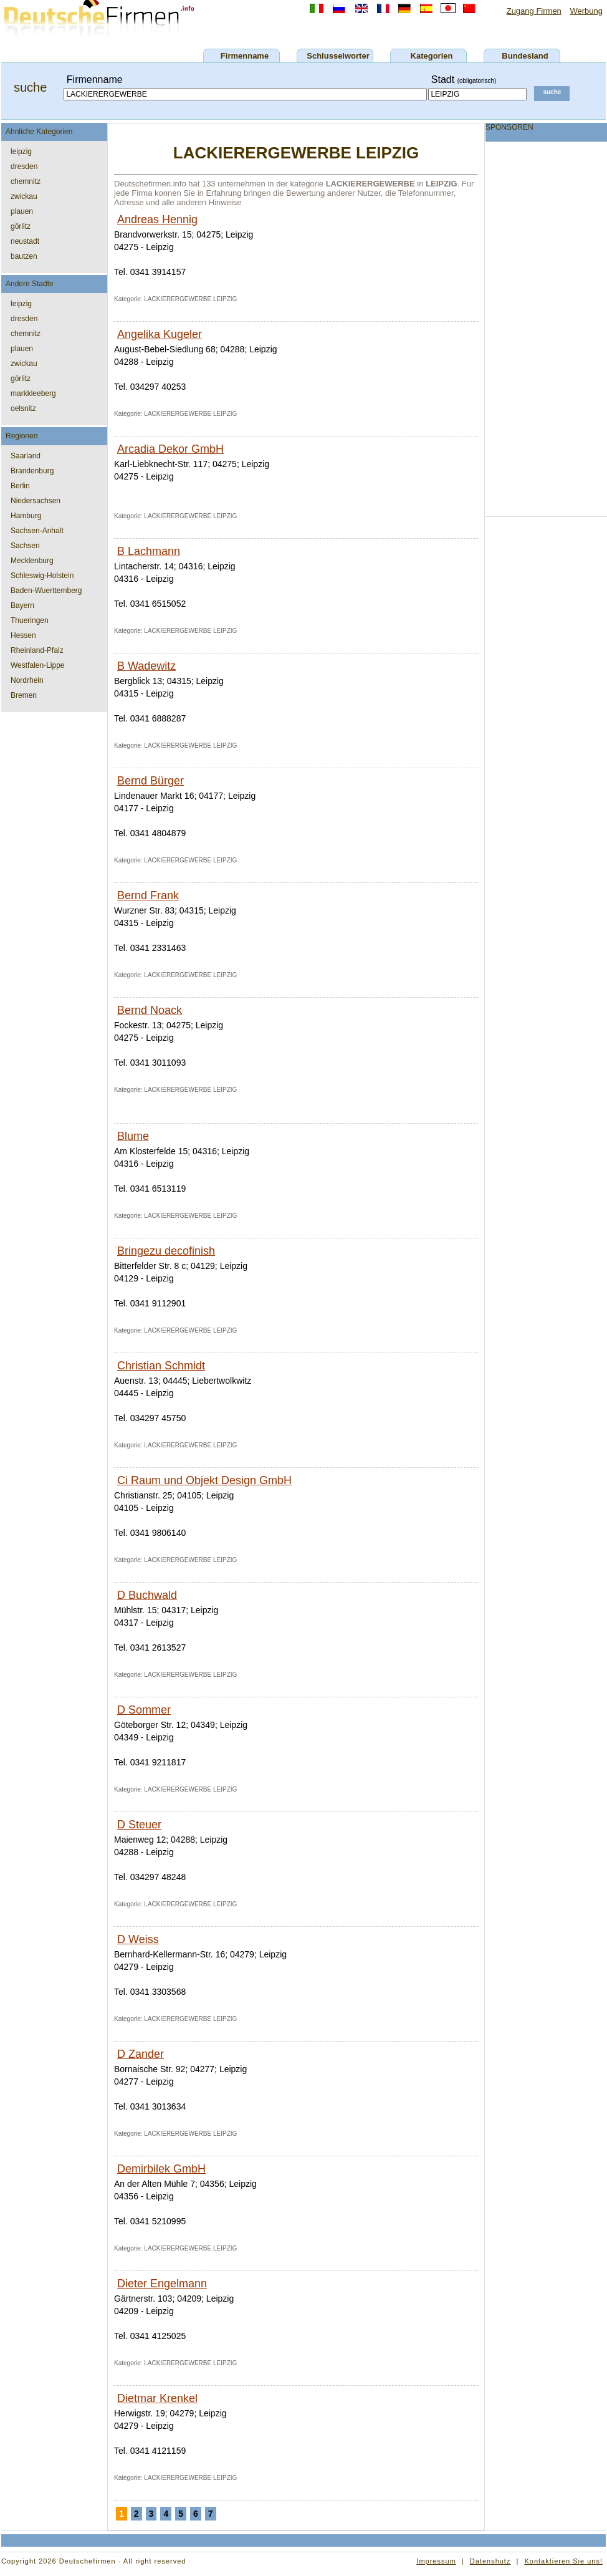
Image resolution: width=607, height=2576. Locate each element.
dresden (24, 166)
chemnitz (26, 181)
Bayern (22, 605)
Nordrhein (27, 680)
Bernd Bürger (150, 780)
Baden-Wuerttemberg (46, 590)
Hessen (23, 635)
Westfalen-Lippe (38, 665)
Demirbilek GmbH (161, 2169)
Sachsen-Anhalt (37, 530)
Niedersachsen (35, 500)
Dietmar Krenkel (157, 2398)
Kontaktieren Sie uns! (563, 2561)
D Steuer (139, 1824)
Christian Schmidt (161, 1365)
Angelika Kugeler (159, 334)
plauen (22, 211)
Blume (133, 1136)
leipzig (21, 151)
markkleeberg (33, 393)
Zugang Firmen (534, 11)
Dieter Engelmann (162, 2283)
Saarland (26, 455)
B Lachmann (148, 551)
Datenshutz (490, 2561)
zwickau (24, 196)
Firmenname (245, 55)
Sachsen (25, 545)
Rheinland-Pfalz (37, 650)
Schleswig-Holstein (42, 575)
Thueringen (30, 620)
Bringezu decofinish (166, 1251)
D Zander (140, 2054)
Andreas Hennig (157, 219)
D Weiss (138, 1939)
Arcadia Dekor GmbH (170, 449)
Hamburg (26, 515)
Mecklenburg (32, 560)
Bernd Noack (149, 1010)
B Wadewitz (146, 666)
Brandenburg (32, 470)
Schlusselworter (338, 55)
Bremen (24, 695)
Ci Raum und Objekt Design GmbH (204, 1480)
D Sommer (144, 1710)
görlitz (21, 226)
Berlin (20, 485)
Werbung (586, 11)
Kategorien (432, 55)
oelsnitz (23, 408)
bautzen (24, 256)
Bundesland (525, 55)
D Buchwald (147, 1595)
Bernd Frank (148, 895)
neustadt (25, 241)
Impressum (436, 2561)
